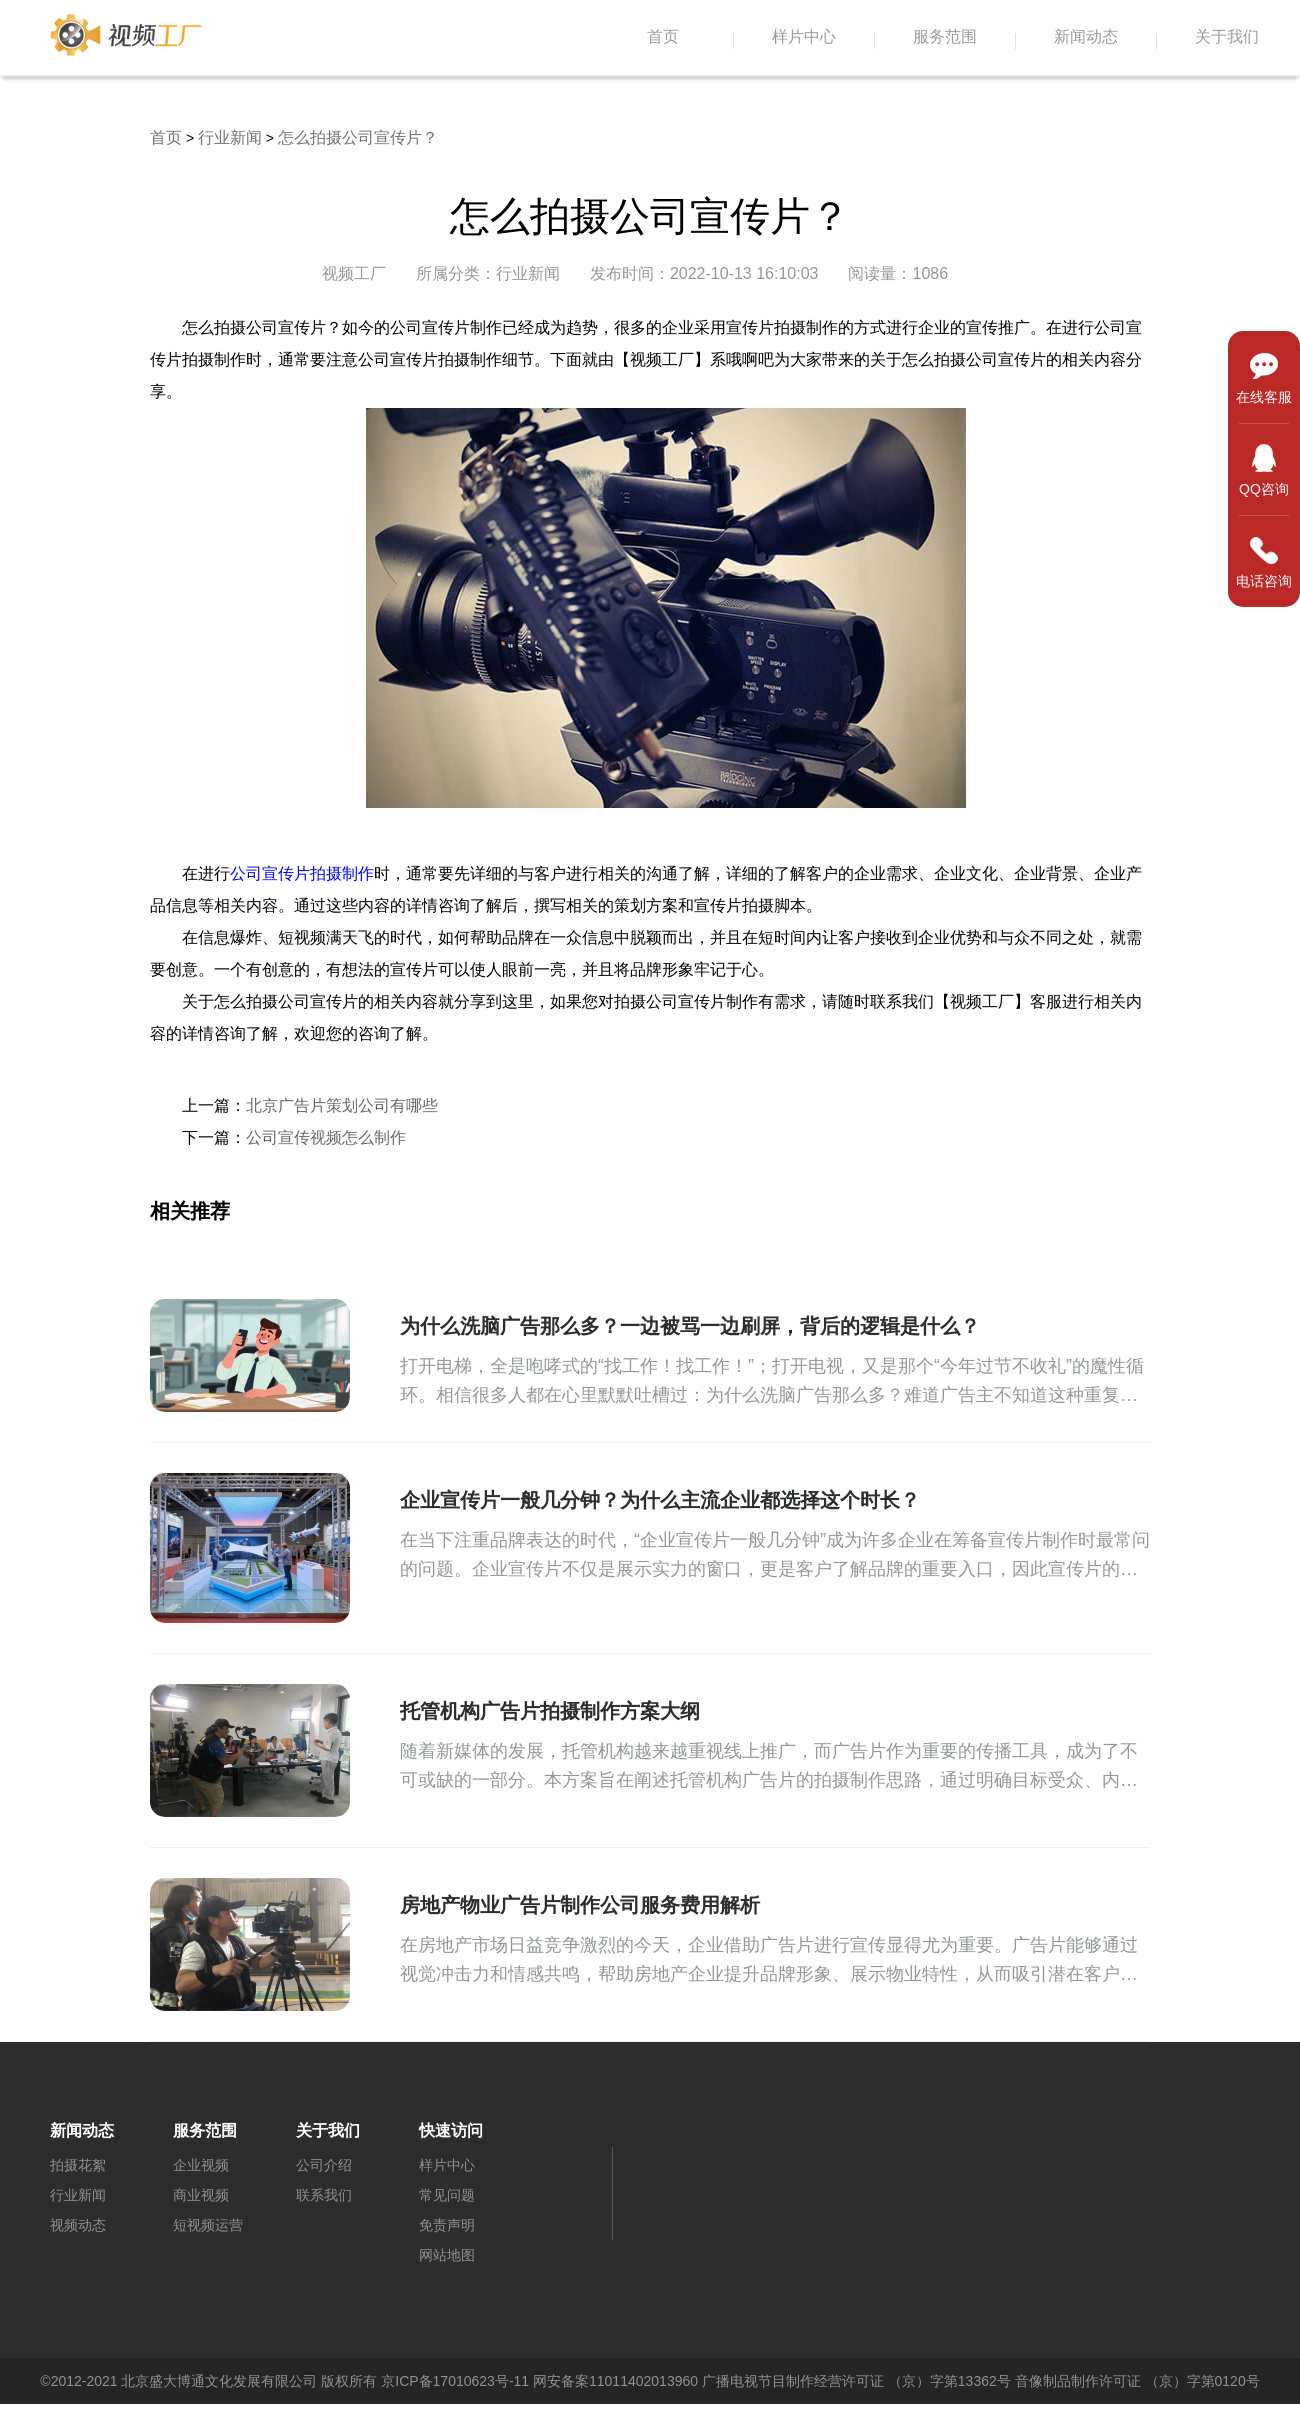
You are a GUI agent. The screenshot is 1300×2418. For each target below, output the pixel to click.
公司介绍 (324, 2165)
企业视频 (201, 2165)
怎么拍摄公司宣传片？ (358, 137)
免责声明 (447, 2225)
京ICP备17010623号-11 (455, 2381)
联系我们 (324, 2195)
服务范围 (945, 37)
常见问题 (447, 2195)
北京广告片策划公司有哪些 (342, 1105)
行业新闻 (230, 137)
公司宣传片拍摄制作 (302, 873)
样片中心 (804, 37)
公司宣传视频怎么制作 (326, 1137)
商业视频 (201, 2195)
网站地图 (447, 2255)
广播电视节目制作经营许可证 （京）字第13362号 (856, 2381)
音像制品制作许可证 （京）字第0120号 (1137, 2381)
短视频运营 (208, 2225)
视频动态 (78, 2225)
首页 (663, 37)
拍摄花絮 (78, 2165)
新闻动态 (1086, 37)
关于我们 (1227, 37)
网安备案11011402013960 (615, 2381)
